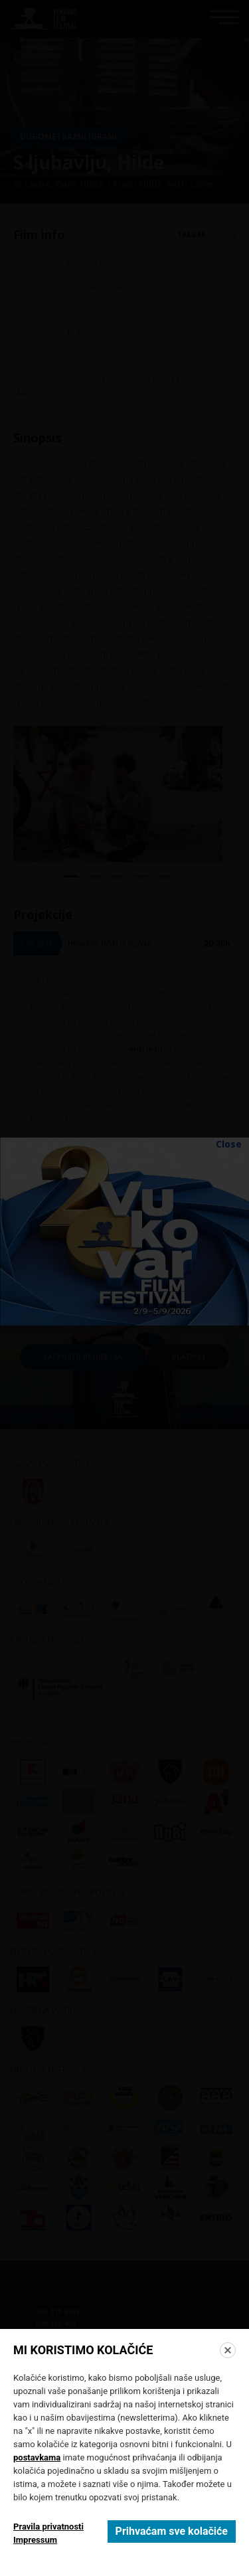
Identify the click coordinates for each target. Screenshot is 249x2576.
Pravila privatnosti (48, 2527)
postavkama (36, 2457)
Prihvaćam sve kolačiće (172, 2531)
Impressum (35, 2540)
